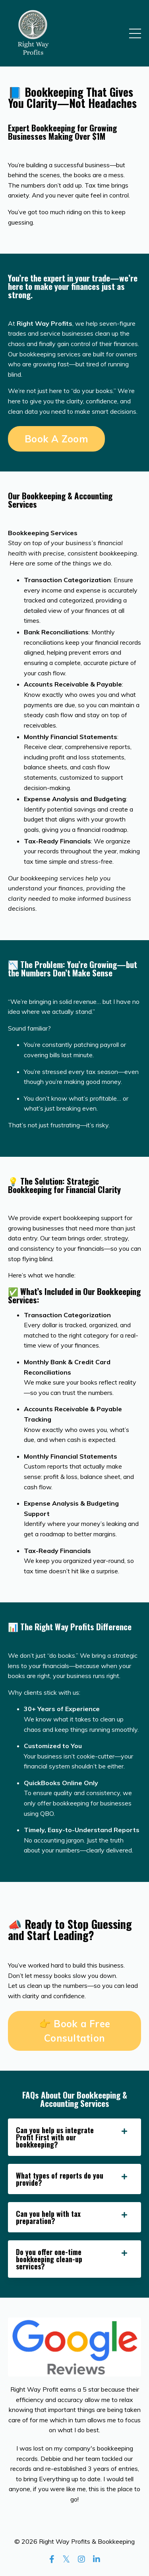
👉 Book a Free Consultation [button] (74, 2031)
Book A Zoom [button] (56, 439)
